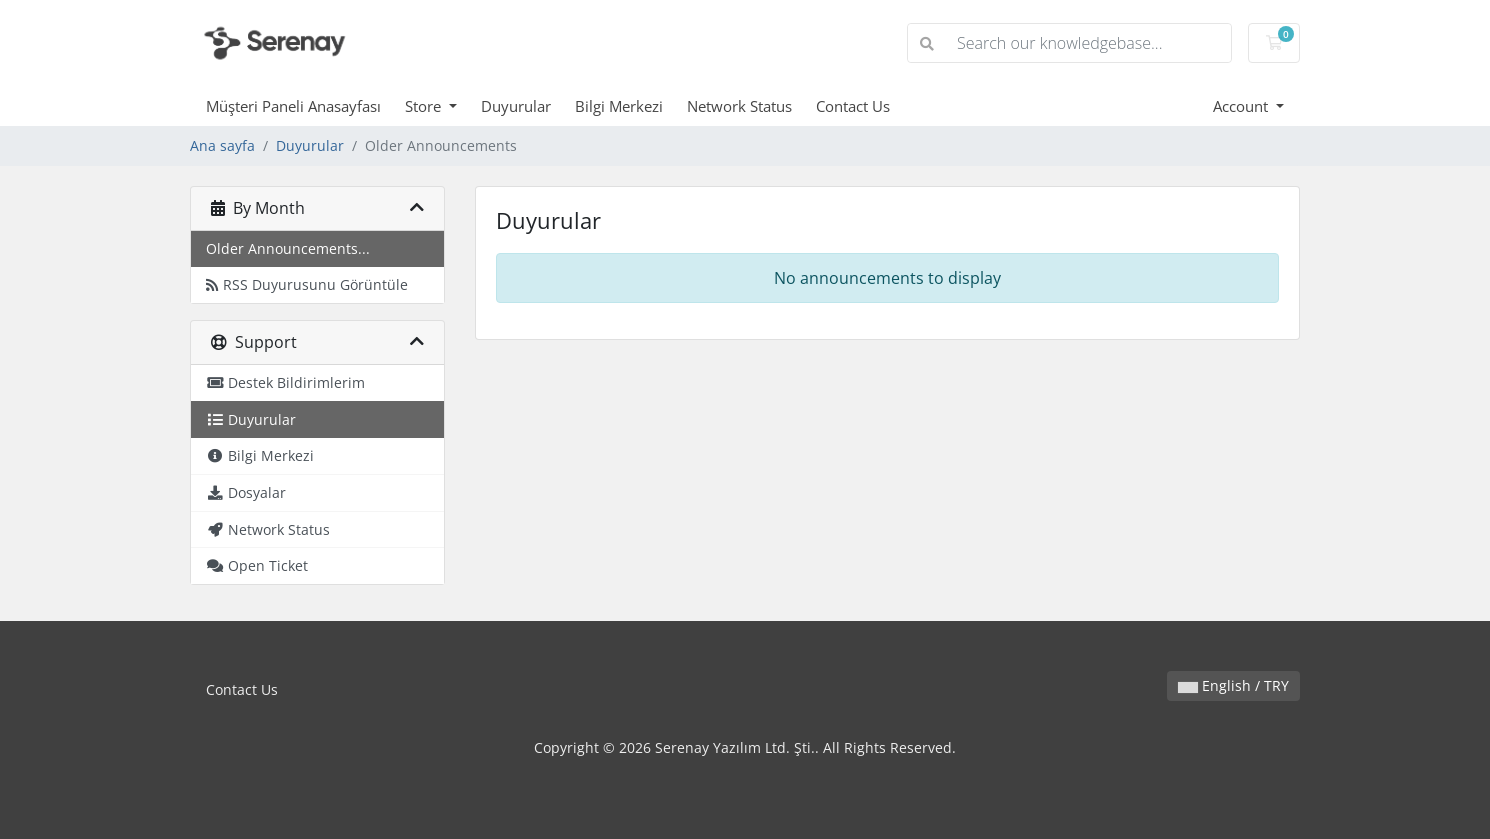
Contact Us (853, 106)
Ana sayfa (222, 145)
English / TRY (1233, 685)
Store (425, 106)
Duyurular (516, 106)
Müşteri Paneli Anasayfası (293, 106)
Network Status (739, 106)
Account (1242, 106)
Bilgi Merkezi (619, 106)
